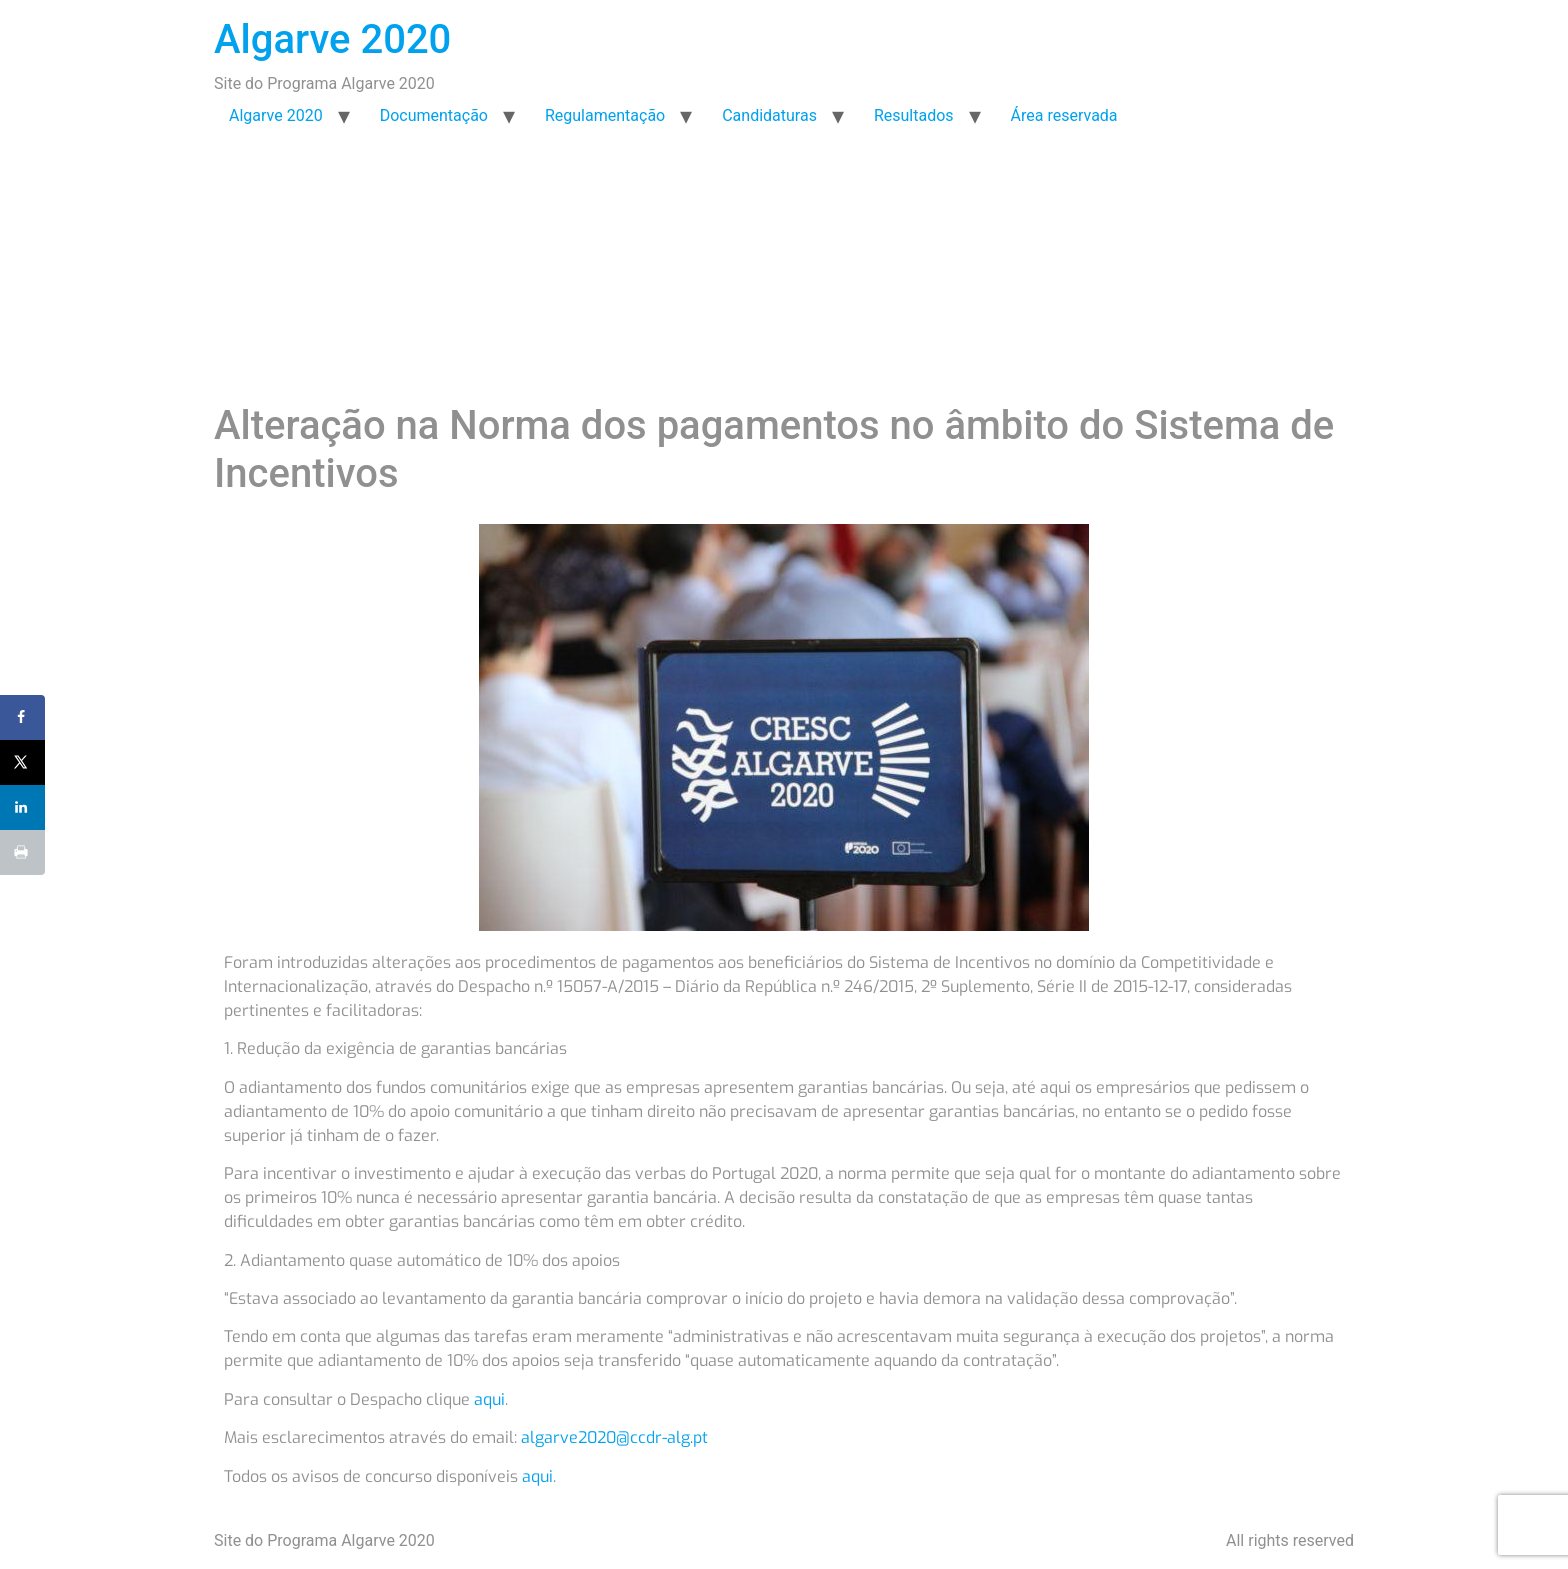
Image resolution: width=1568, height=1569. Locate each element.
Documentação (434, 115)
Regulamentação (605, 115)
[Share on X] (22, 762)
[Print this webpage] (22, 852)
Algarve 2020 (332, 39)
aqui (489, 1399)
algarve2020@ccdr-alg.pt (614, 1437)
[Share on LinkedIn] (22, 807)
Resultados (914, 115)
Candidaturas (769, 115)
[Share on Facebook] (22, 717)
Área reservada (1064, 115)
